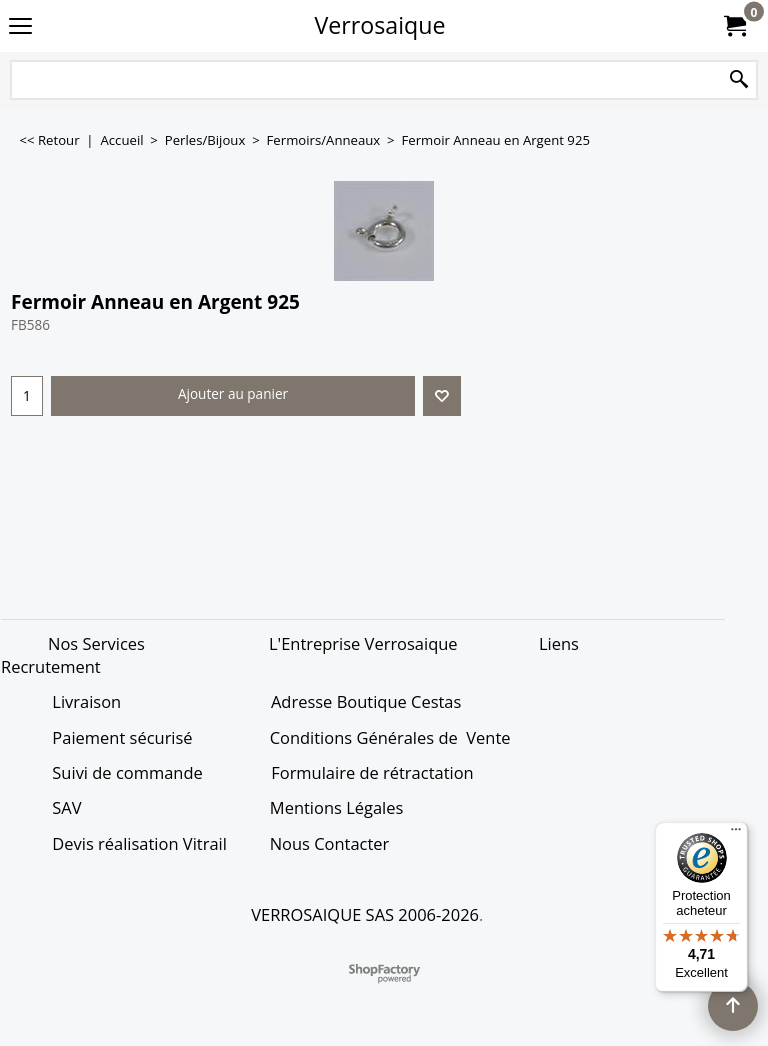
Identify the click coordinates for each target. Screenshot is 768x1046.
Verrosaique (380, 25)
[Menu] (736, 834)
